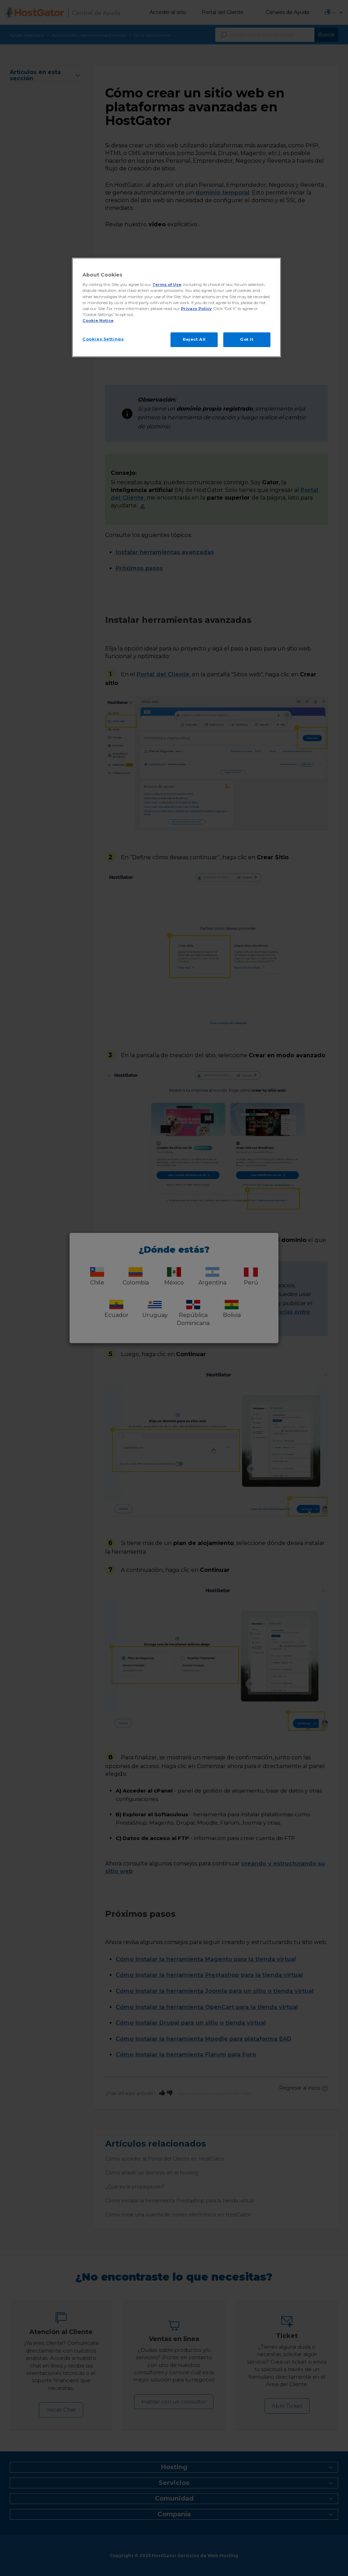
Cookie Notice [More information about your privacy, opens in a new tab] (98, 320)
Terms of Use (166, 284)
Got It (246, 339)
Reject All (194, 339)
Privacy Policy (196, 308)
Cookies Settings (103, 339)
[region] (176, 307)
